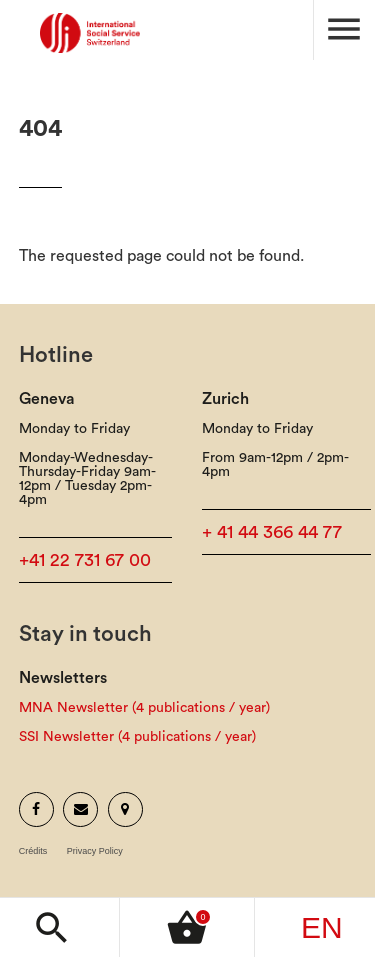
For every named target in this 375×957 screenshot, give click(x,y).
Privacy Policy (95, 851)
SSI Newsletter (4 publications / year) (137, 737)
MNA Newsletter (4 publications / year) (144, 708)
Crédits (33, 851)
